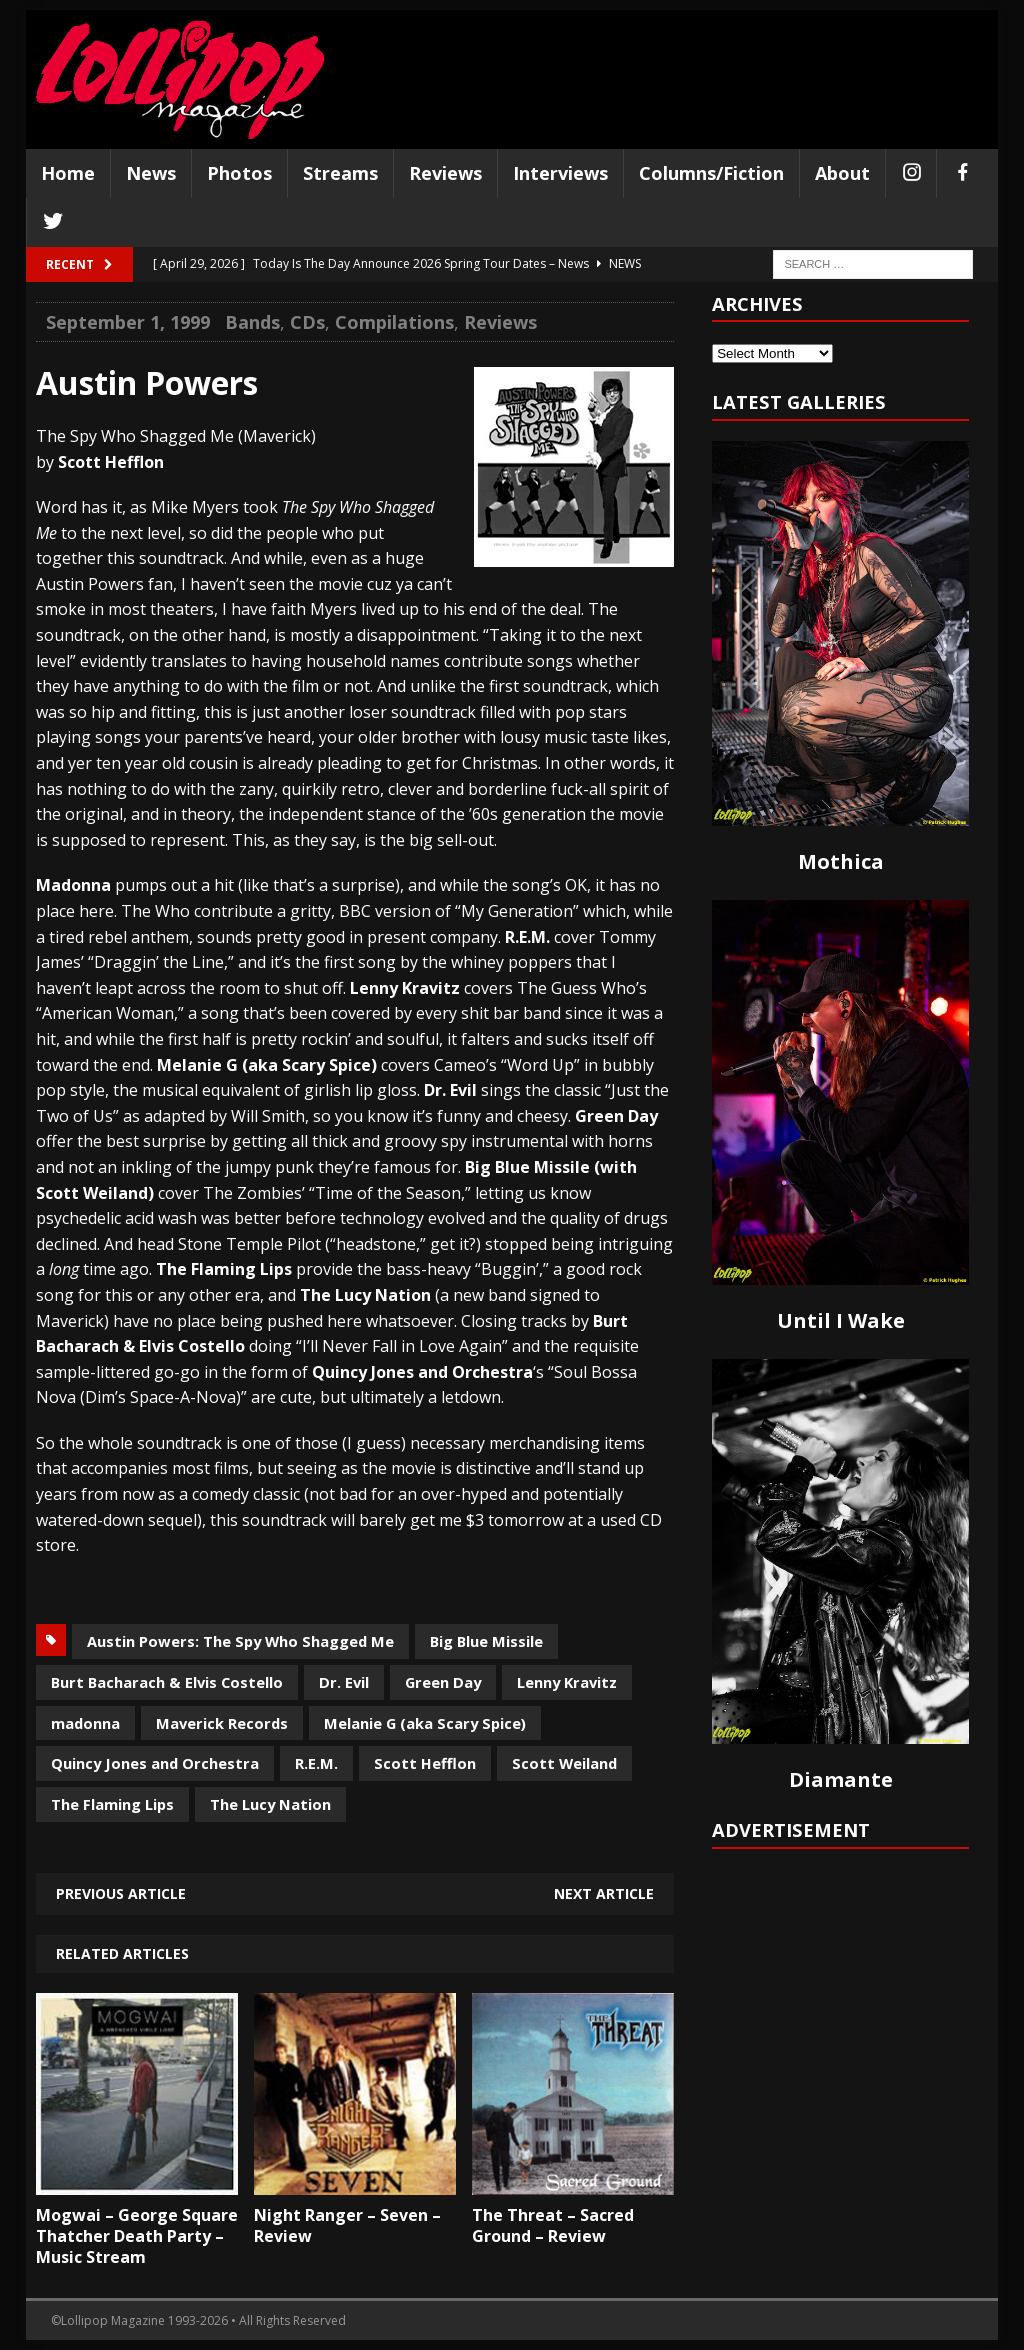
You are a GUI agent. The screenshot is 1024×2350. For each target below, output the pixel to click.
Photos (239, 173)
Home (68, 173)
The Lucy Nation (270, 1804)
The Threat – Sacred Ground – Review (553, 2225)
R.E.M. (316, 1763)
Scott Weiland (564, 1763)
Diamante (841, 1779)
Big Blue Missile (486, 1641)
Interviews (560, 173)
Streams (340, 173)
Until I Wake (841, 1320)
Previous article (121, 1893)
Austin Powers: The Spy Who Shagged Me (240, 1641)
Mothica (841, 861)
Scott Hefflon (425, 1763)
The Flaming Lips (112, 1804)
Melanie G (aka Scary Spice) (425, 1723)
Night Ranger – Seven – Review (347, 2225)
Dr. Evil (344, 1682)
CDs (307, 322)
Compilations (394, 322)
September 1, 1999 (128, 322)
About (842, 173)
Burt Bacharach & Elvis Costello (167, 1682)
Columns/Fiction (711, 173)
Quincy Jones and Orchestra (155, 1763)
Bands (252, 322)
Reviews (445, 173)
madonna (85, 1723)
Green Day (443, 1682)
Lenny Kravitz (567, 1682)
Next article (604, 1893)
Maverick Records (222, 1723)
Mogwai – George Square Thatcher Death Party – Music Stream (137, 2236)
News (151, 173)
